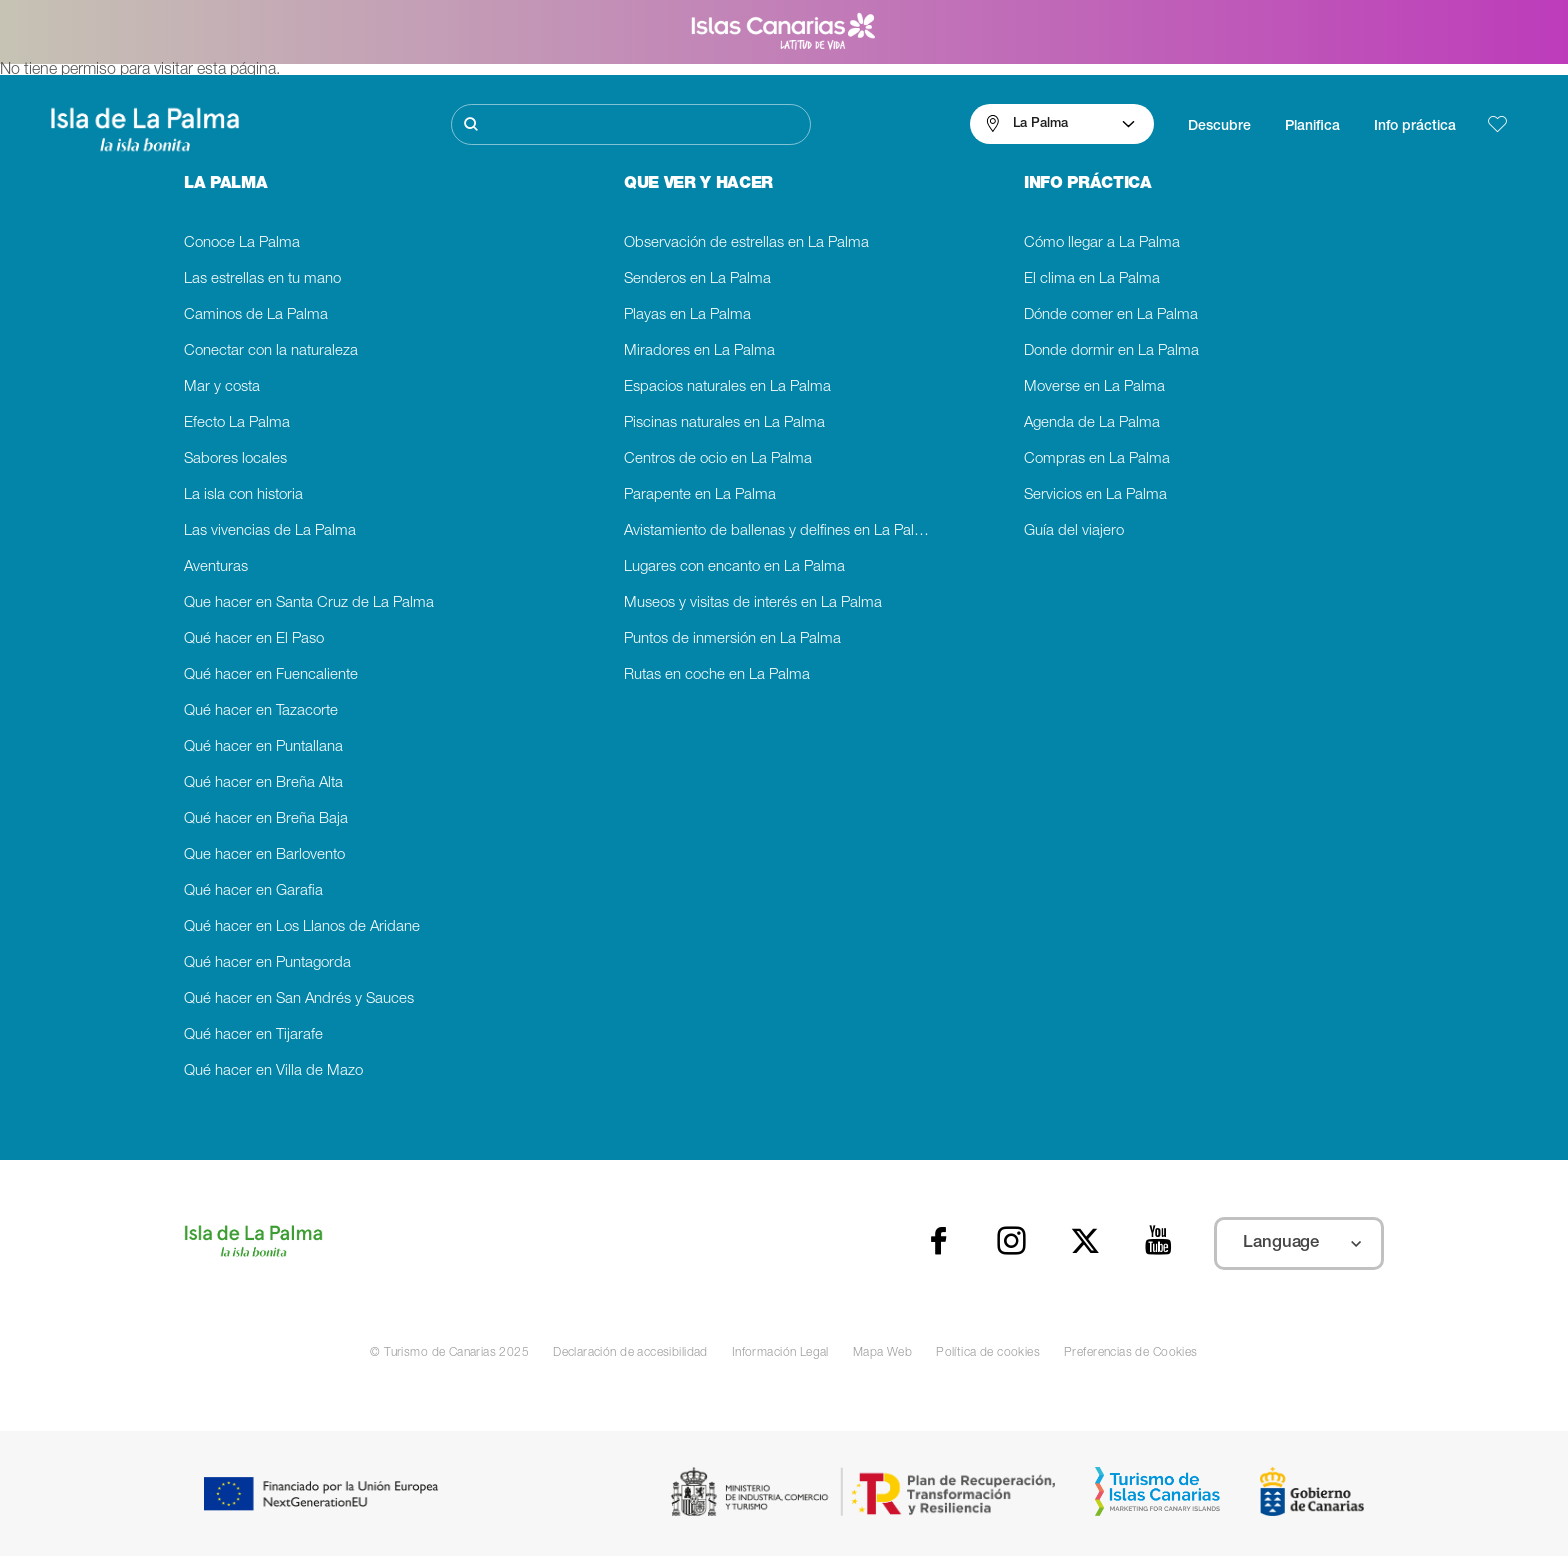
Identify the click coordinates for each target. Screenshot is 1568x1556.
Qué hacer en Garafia (253, 891)
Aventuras (216, 567)
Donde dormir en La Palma (1111, 351)
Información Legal (780, 1353)
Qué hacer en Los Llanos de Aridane (302, 927)
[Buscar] (631, 124)
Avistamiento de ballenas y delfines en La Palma (779, 531)
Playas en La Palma (687, 315)
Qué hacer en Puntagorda (267, 963)
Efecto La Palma (237, 423)
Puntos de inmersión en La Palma (732, 639)
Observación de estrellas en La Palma (746, 243)
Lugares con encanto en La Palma (734, 567)
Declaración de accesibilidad (630, 1353)
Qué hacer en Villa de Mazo (273, 1071)
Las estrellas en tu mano (262, 279)
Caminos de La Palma (256, 315)
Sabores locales (235, 459)
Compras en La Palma (1097, 459)
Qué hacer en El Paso (254, 639)
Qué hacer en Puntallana (263, 747)
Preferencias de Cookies (1131, 1353)
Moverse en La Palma (1094, 387)
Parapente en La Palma (700, 495)
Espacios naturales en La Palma (727, 387)
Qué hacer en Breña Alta (263, 783)
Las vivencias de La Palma (270, 531)
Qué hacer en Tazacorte (261, 711)
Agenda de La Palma (1092, 423)
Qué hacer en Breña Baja (266, 819)
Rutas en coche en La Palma (717, 675)
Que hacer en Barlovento (264, 855)
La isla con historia (243, 495)
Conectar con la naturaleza (271, 351)
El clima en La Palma (1092, 279)
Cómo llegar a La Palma (1102, 243)
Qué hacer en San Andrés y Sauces (299, 999)
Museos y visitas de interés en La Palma (753, 603)
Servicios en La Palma (1095, 495)
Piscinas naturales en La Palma (724, 423)
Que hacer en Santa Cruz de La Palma (309, 603)
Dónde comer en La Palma (1111, 315)
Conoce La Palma (242, 243)
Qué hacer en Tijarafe (253, 1035)
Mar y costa (222, 387)
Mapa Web (882, 1353)
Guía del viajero (1074, 531)
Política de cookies (988, 1353)
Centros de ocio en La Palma (718, 459)
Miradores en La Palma (699, 351)
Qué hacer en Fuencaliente (271, 675)
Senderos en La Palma (697, 279)
